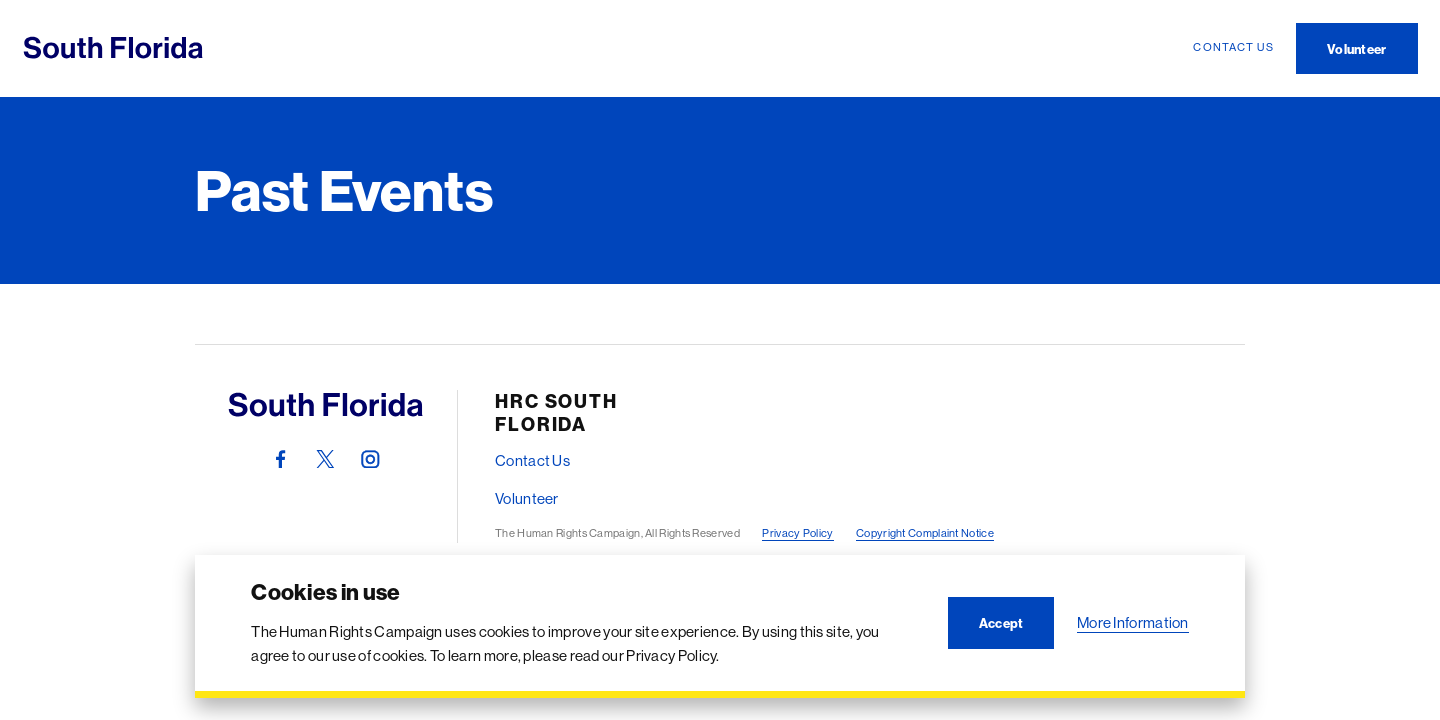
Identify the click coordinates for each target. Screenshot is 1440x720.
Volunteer (527, 498)
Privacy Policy (797, 533)
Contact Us (532, 460)
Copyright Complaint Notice (925, 533)
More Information (1133, 622)
